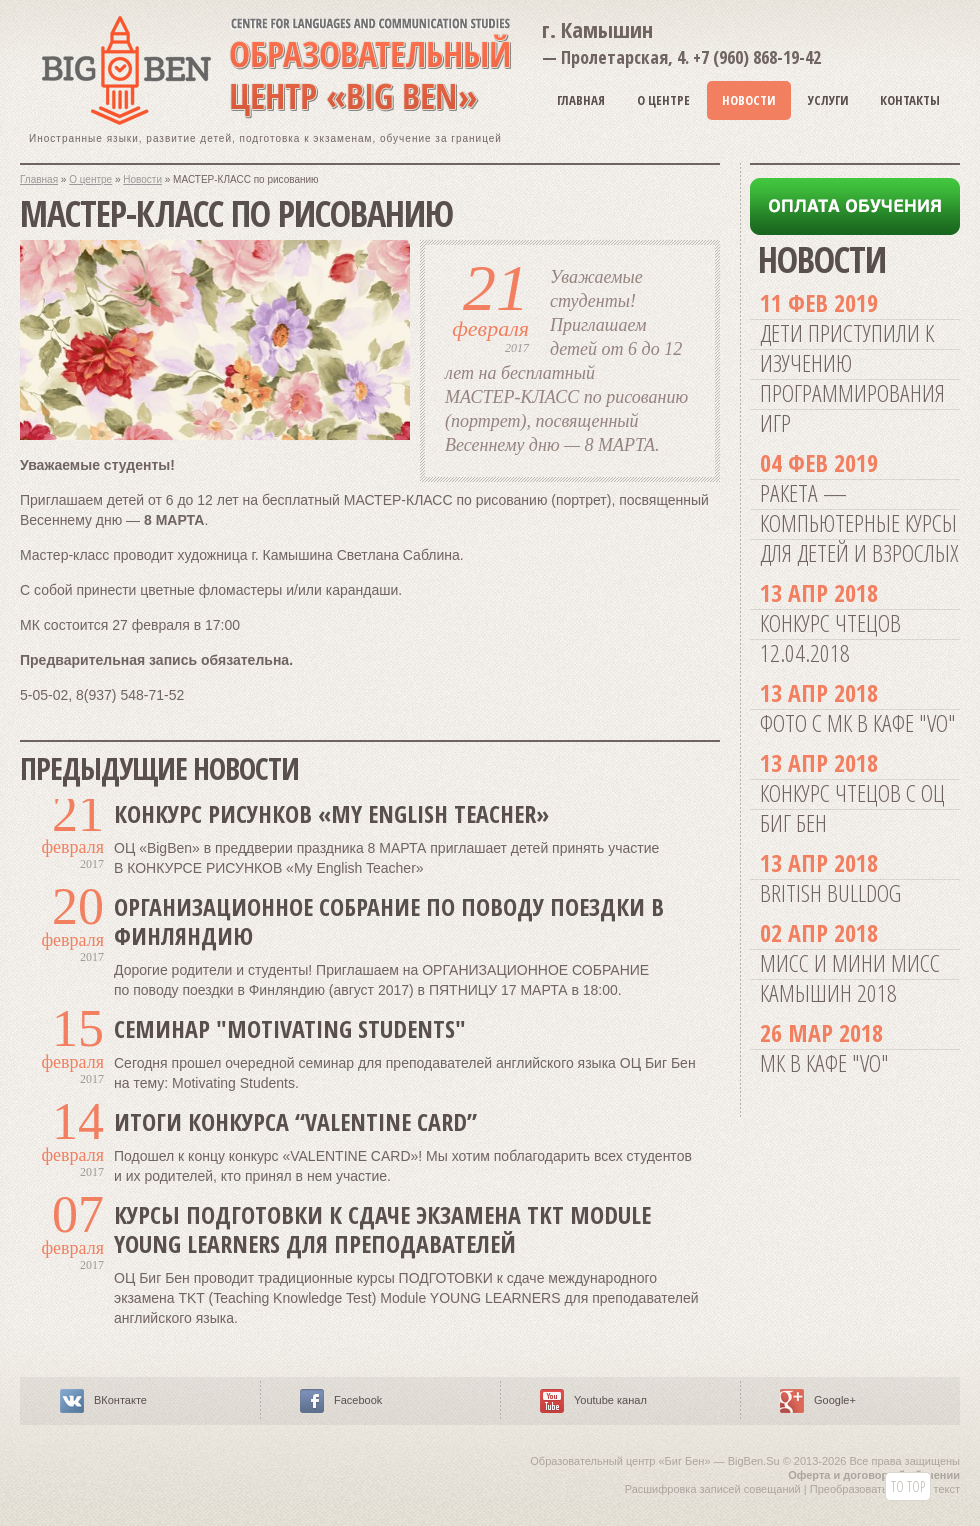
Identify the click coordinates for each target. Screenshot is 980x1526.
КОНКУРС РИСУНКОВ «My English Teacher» (331, 813)
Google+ (835, 1400)
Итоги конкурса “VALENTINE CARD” (295, 1121)
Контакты (910, 100)
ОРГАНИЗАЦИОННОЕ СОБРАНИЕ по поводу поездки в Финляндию (389, 921)
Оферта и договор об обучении (874, 1475)
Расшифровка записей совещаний (713, 1489)
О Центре (663, 100)
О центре (90, 179)
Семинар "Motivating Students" (290, 1028)
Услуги (828, 100)
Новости (749, 100)
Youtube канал (610, 1400)
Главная (581, 100)
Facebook (358, 1400)
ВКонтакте (120, 1400)
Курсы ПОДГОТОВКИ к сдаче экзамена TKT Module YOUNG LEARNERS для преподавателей (382, 1229)
